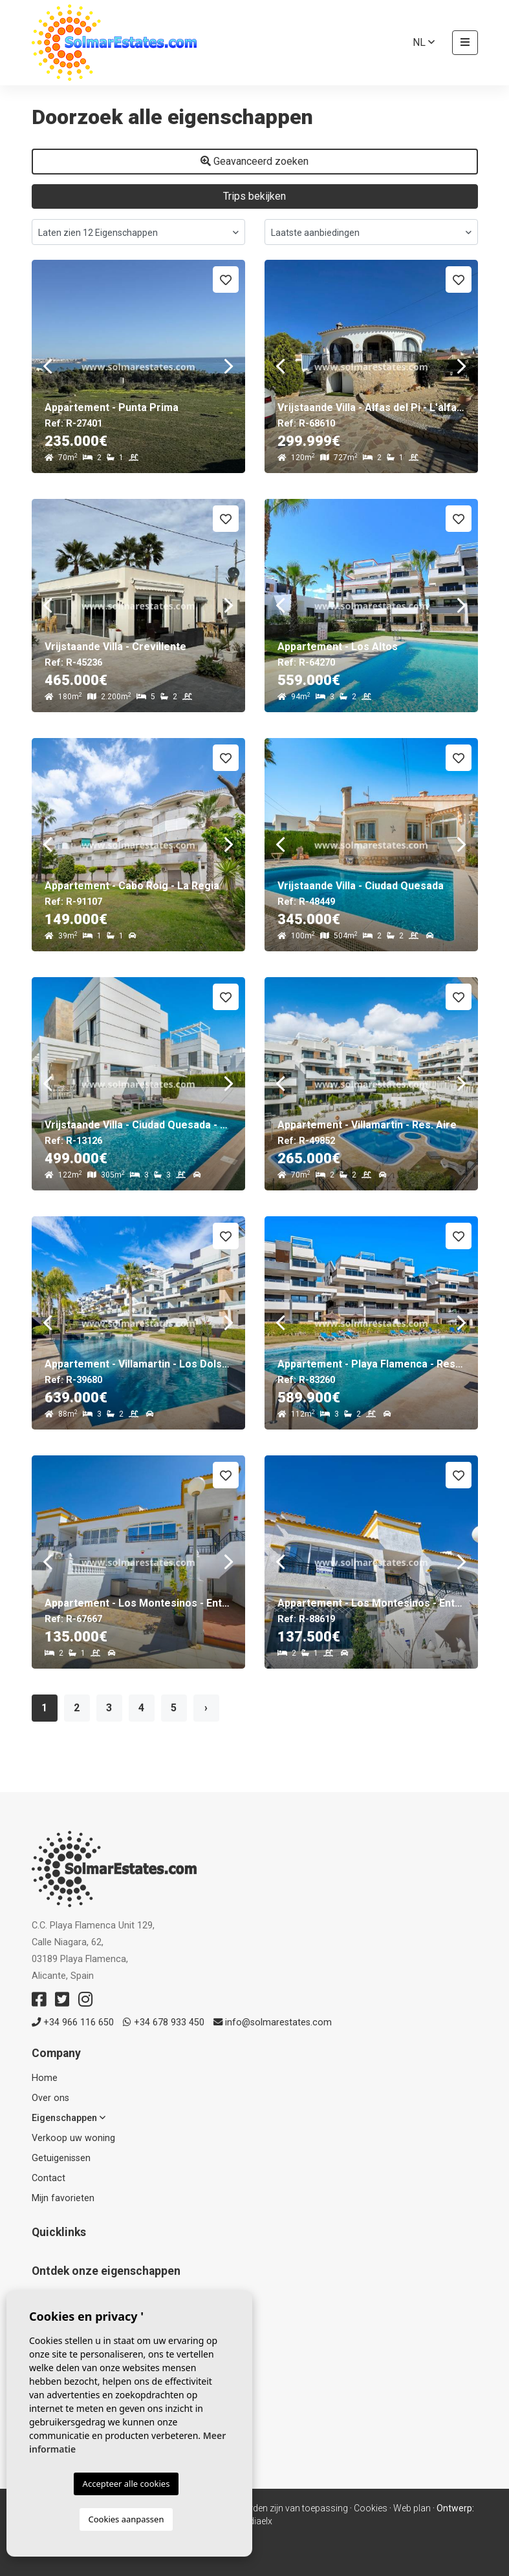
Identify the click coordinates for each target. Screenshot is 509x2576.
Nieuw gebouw (63, 2295)
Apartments (56, 2329)
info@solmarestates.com (272, 2022)
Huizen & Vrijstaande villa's (87, 2346)
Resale (46, 2312)
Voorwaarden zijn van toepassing (279, 2508)
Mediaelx (254, 2521)
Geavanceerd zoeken (254, 161)
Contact (48, 2178)
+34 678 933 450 (163, 2022)
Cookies (370, 2508)
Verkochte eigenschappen (86, 2363)
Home (45, 2078)
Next (229, 366)
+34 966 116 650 (73, 2022)
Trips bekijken (254, 196)
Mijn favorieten (63, 2198)
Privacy (190, 2508)
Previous (48, 366)
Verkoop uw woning (73, 2138)
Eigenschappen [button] (68, 2118)
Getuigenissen (61, 2158)
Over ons (50, 2098)
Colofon (152, 2508)
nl (424, 42)
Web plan (412, 2508)
